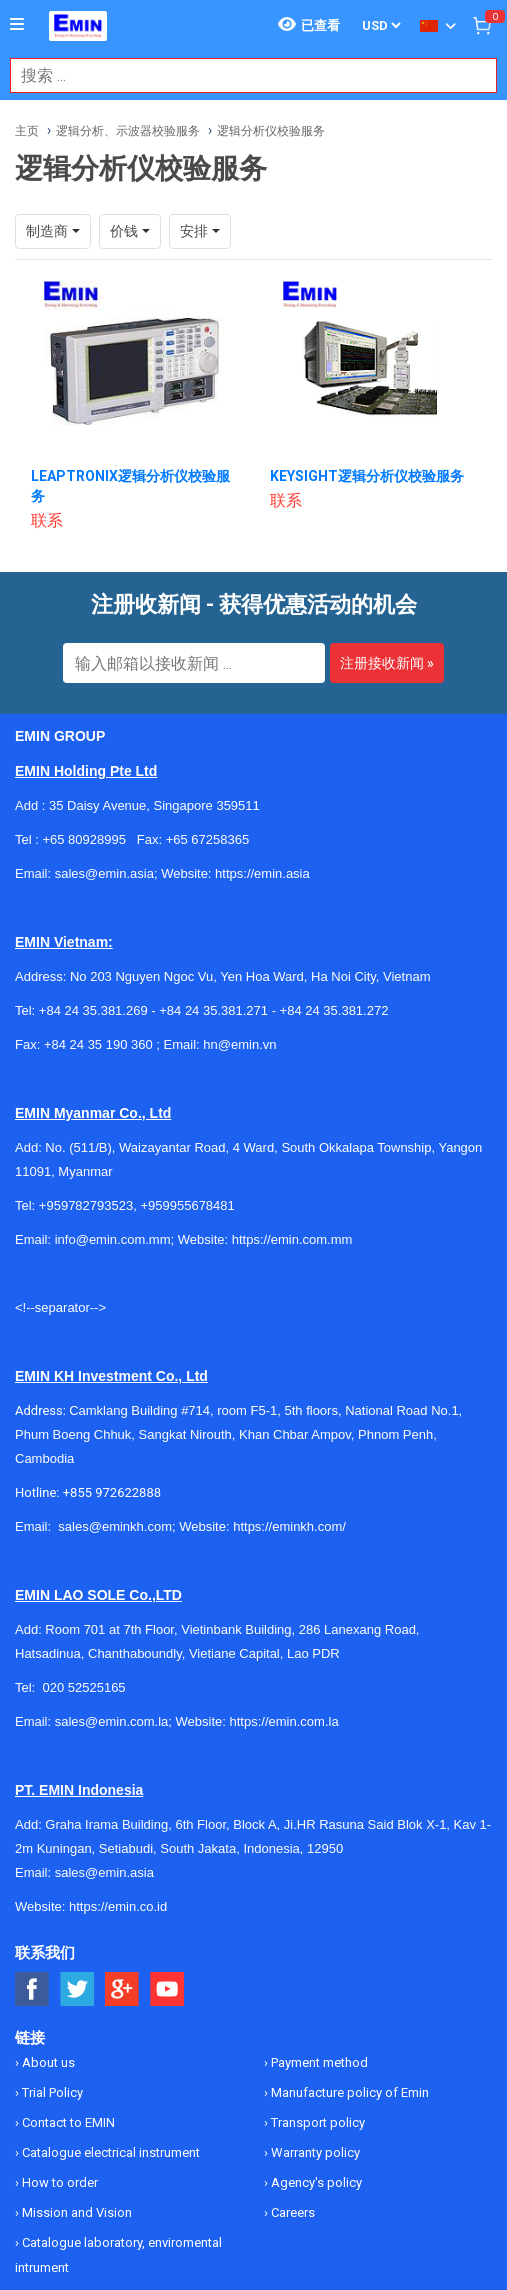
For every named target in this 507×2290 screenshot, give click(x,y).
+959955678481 (187, 1205)
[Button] (17, 25)
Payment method (318, 2062)
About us (47, 2062)
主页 (27, 131)
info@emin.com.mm (113, 1239)
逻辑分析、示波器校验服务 (128, 131)
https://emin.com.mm (292, 1239)
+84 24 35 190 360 (98, 1044)
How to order (58, 2182)
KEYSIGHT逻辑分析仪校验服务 (367, 476)
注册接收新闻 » (387, 663)
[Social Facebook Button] (32, 1989)
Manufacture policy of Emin (348, 2092)
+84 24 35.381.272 (334, 1010)
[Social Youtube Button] (167, 1989)
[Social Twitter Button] (77, 1989)
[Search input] (243, 75)
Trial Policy (51, 2092)
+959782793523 (86, 1205)
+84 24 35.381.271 (213, 1010)
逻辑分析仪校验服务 (271, 131)
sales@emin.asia (104, 1872)
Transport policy (316, 2122)
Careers (291, 2212)
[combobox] (243, 75)
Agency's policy (315, 2182)
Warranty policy (314, 2152)
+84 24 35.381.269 (93, 1010)
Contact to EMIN (67, 2122)
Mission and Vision (75, 2212)
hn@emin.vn (239, 1044)
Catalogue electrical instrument (109, 2152)
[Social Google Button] (122, 1989)
